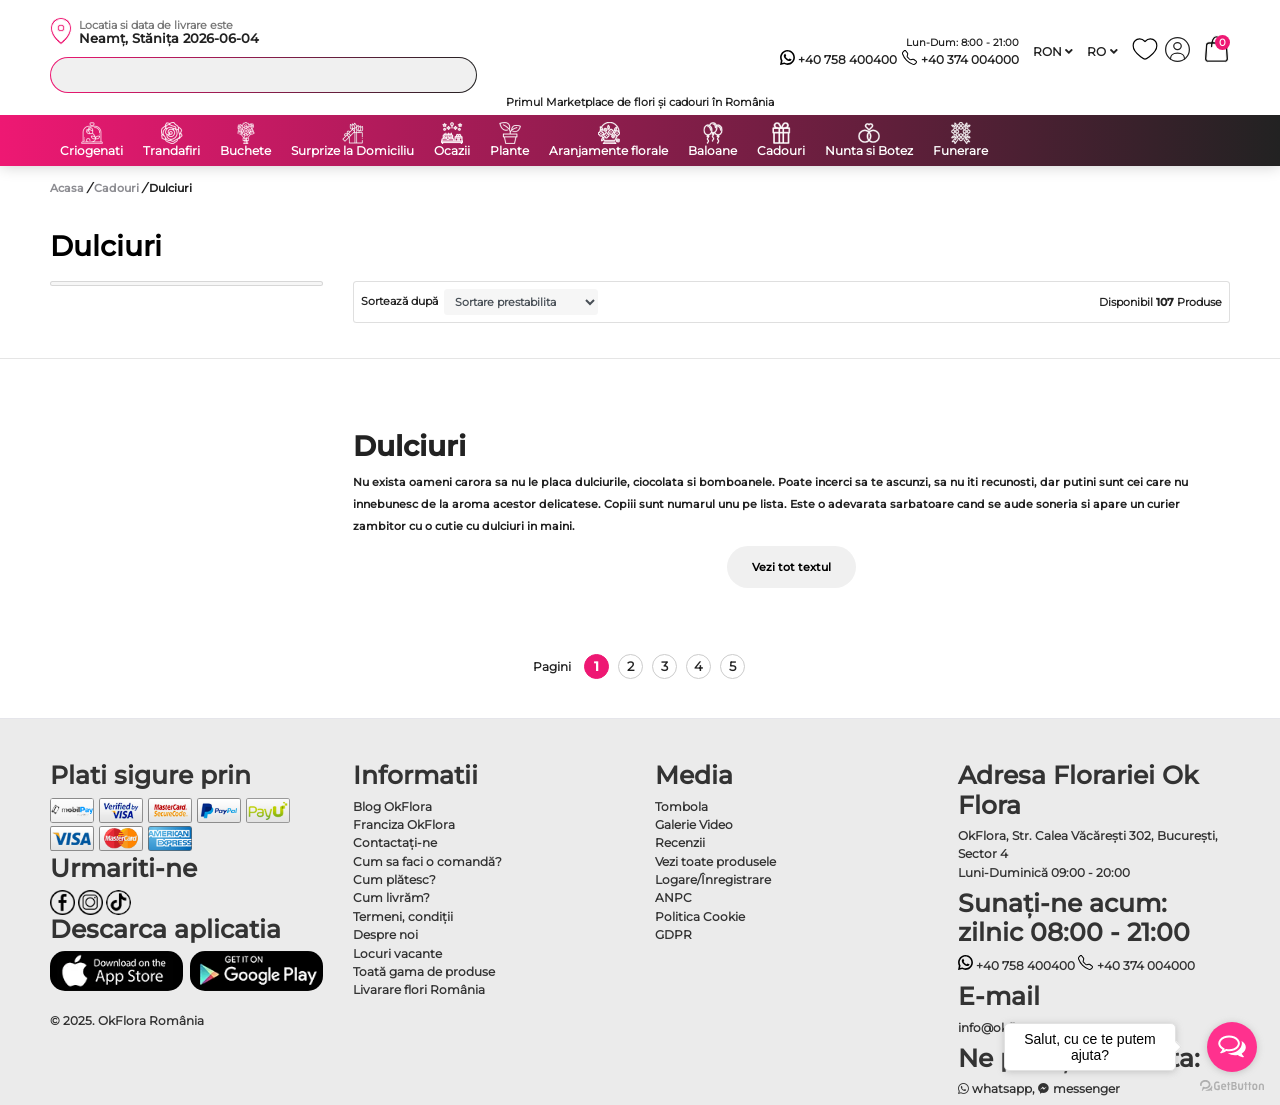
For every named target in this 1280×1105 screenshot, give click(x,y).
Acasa (67, 188)
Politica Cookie (700, 916)
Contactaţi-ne (395, 842)
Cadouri (781, 151)
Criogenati (91, 151)
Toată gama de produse (424, 971)
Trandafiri (171, 151)
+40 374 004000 (960, 60)
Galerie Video (694, 824)
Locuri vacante (397, 953)
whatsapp (995, 1088)
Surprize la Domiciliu (352, 151)
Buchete (245, 151)
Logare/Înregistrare (713, 879)
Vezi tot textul (791, 567)
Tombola (681, 806)
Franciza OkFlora (404, 824)
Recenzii (680, 842)
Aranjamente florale (608, 151)
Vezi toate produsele (715, 861)
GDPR (673, 934)
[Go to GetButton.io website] (1232, 1085)
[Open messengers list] (1232, 1047)
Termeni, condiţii (403, 916)
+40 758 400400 (839, 60)
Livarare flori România (419, 989)
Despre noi (385, 934)
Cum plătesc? (394, 879)
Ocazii (452, 151)
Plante (509, 151)
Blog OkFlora (392, 806)
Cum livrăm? (391, 897)
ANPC (673, 897)
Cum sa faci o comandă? (427, 861)
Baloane (712, 151)
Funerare (960, 151)
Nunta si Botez (869, 151)
